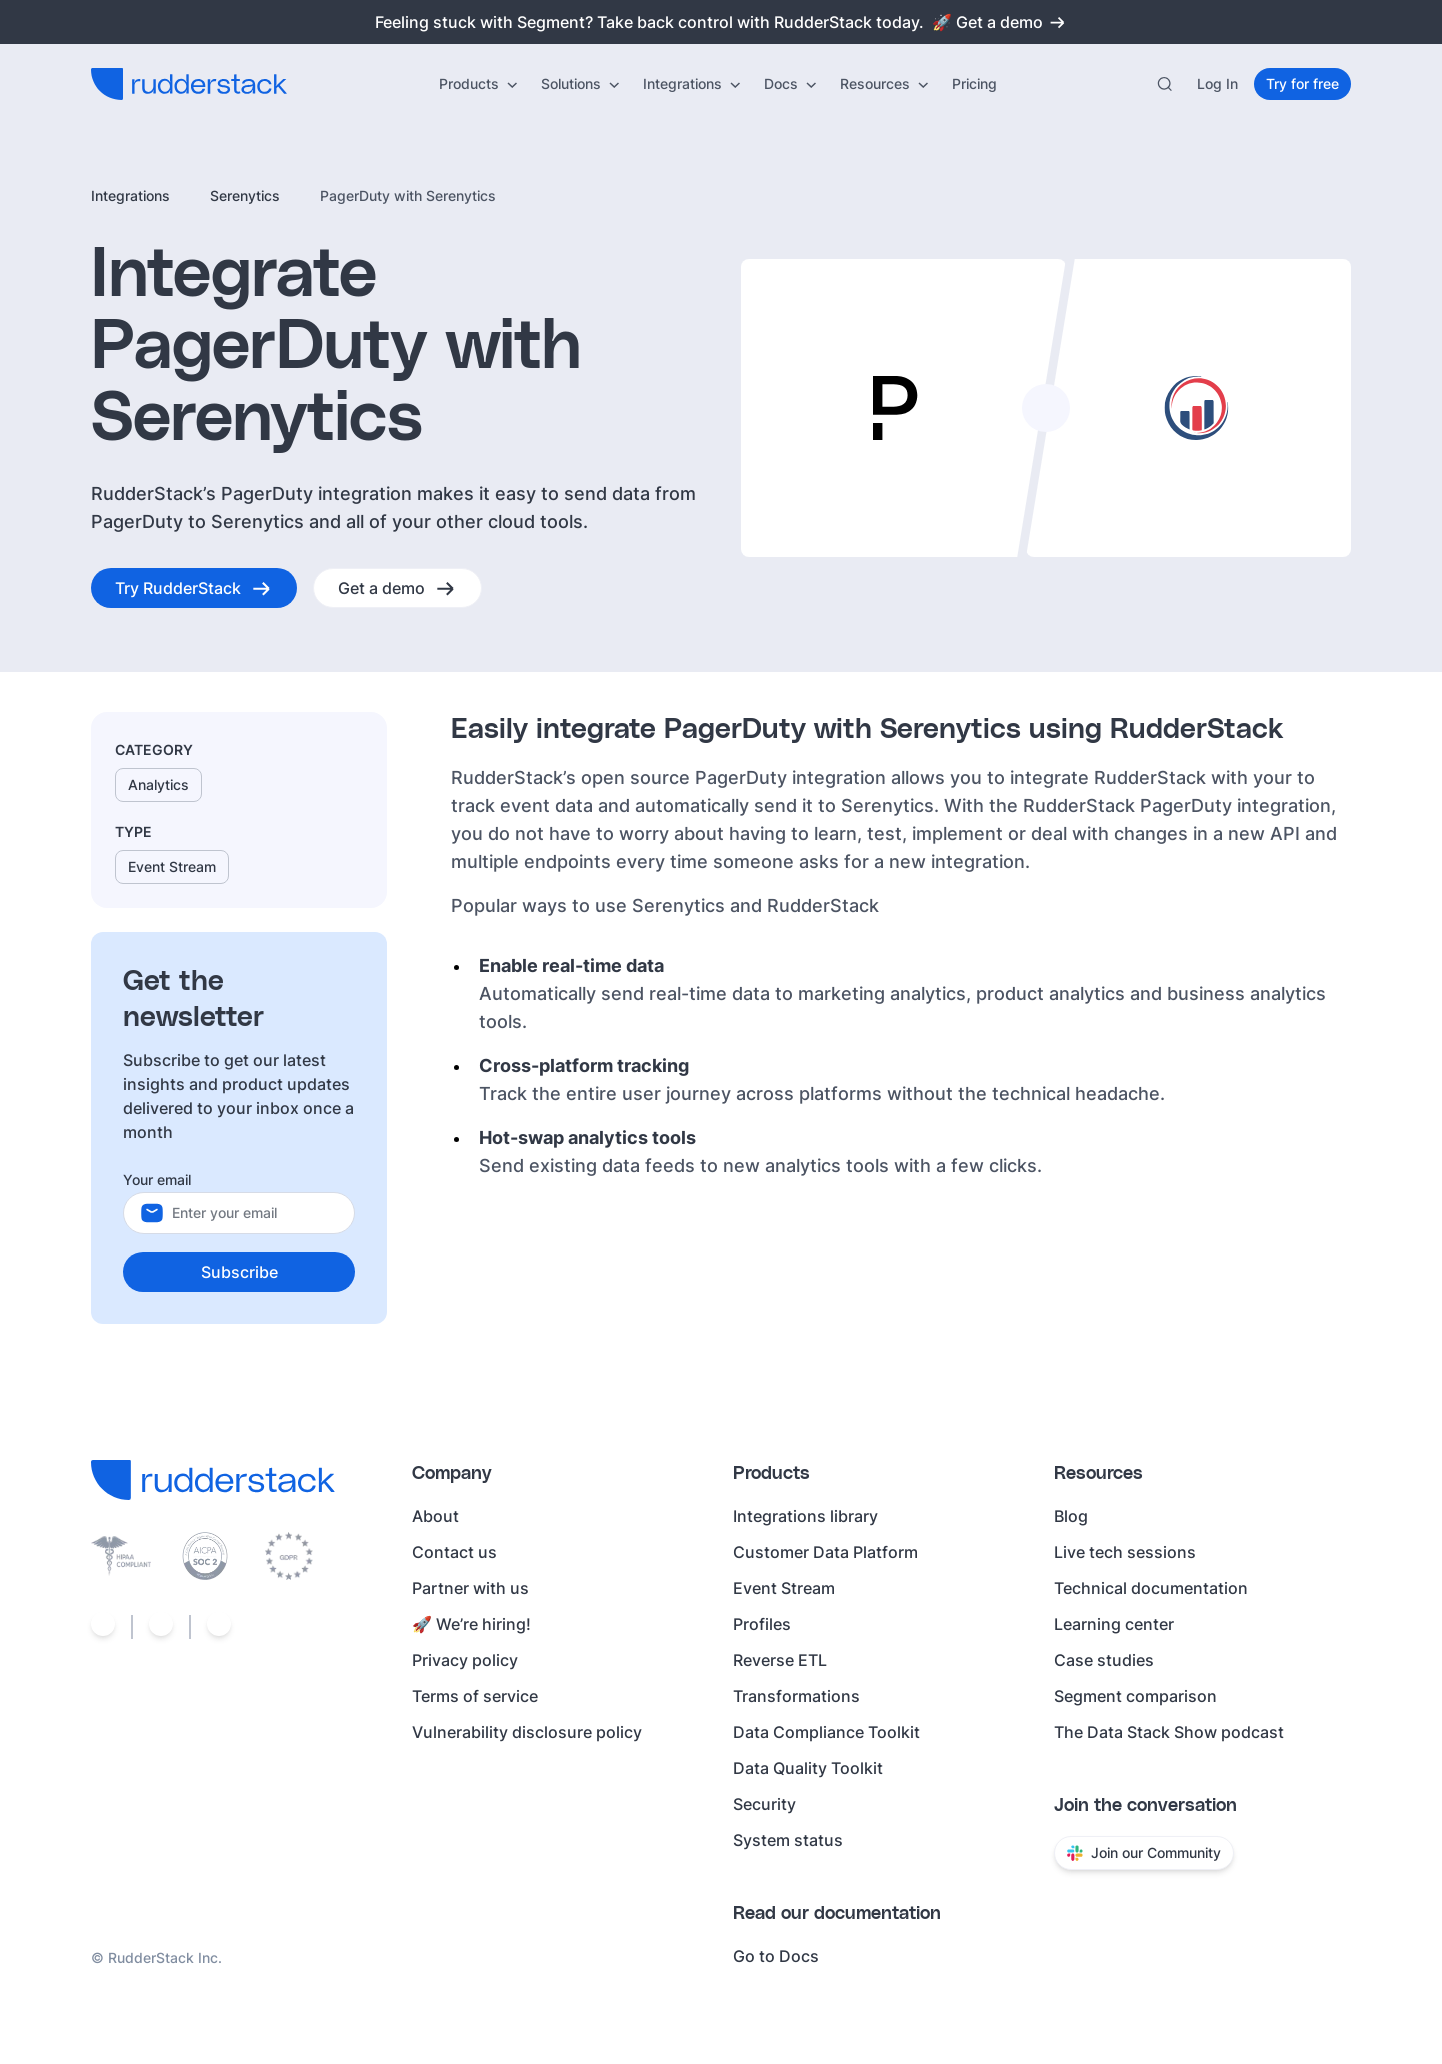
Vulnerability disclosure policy (527, 1732)
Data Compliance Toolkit (826, 1732)
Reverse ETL (780, 1660)
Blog (1071, 1516)
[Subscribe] (239, 1272)
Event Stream (784, 1588)
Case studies (1104, 1660)
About (435, 1516)
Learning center (1114, 1624)
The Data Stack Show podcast (1169, 1732)
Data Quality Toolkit (808, 1768)
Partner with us (470, 1588)
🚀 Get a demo (999, 22)
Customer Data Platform (825, 1552)
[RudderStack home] (189, 84)
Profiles (762, 1624)
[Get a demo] (397, 588)
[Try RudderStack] (194, 588)
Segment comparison (1135, 1696)
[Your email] (255, 1213)
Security (764, 1804)
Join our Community (1144, 1852)
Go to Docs (776, 1956)
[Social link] (103, 1627)
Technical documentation (1151, 1588)
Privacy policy (465, 1660)
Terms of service (475, 1696)
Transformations (796, 1696)
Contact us (454, 1552)
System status (788, 1840)
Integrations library (805, 1516)
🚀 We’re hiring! (471, 1624)
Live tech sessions (1125, 1552)
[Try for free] (1302, 84)
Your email (157, 1179)
